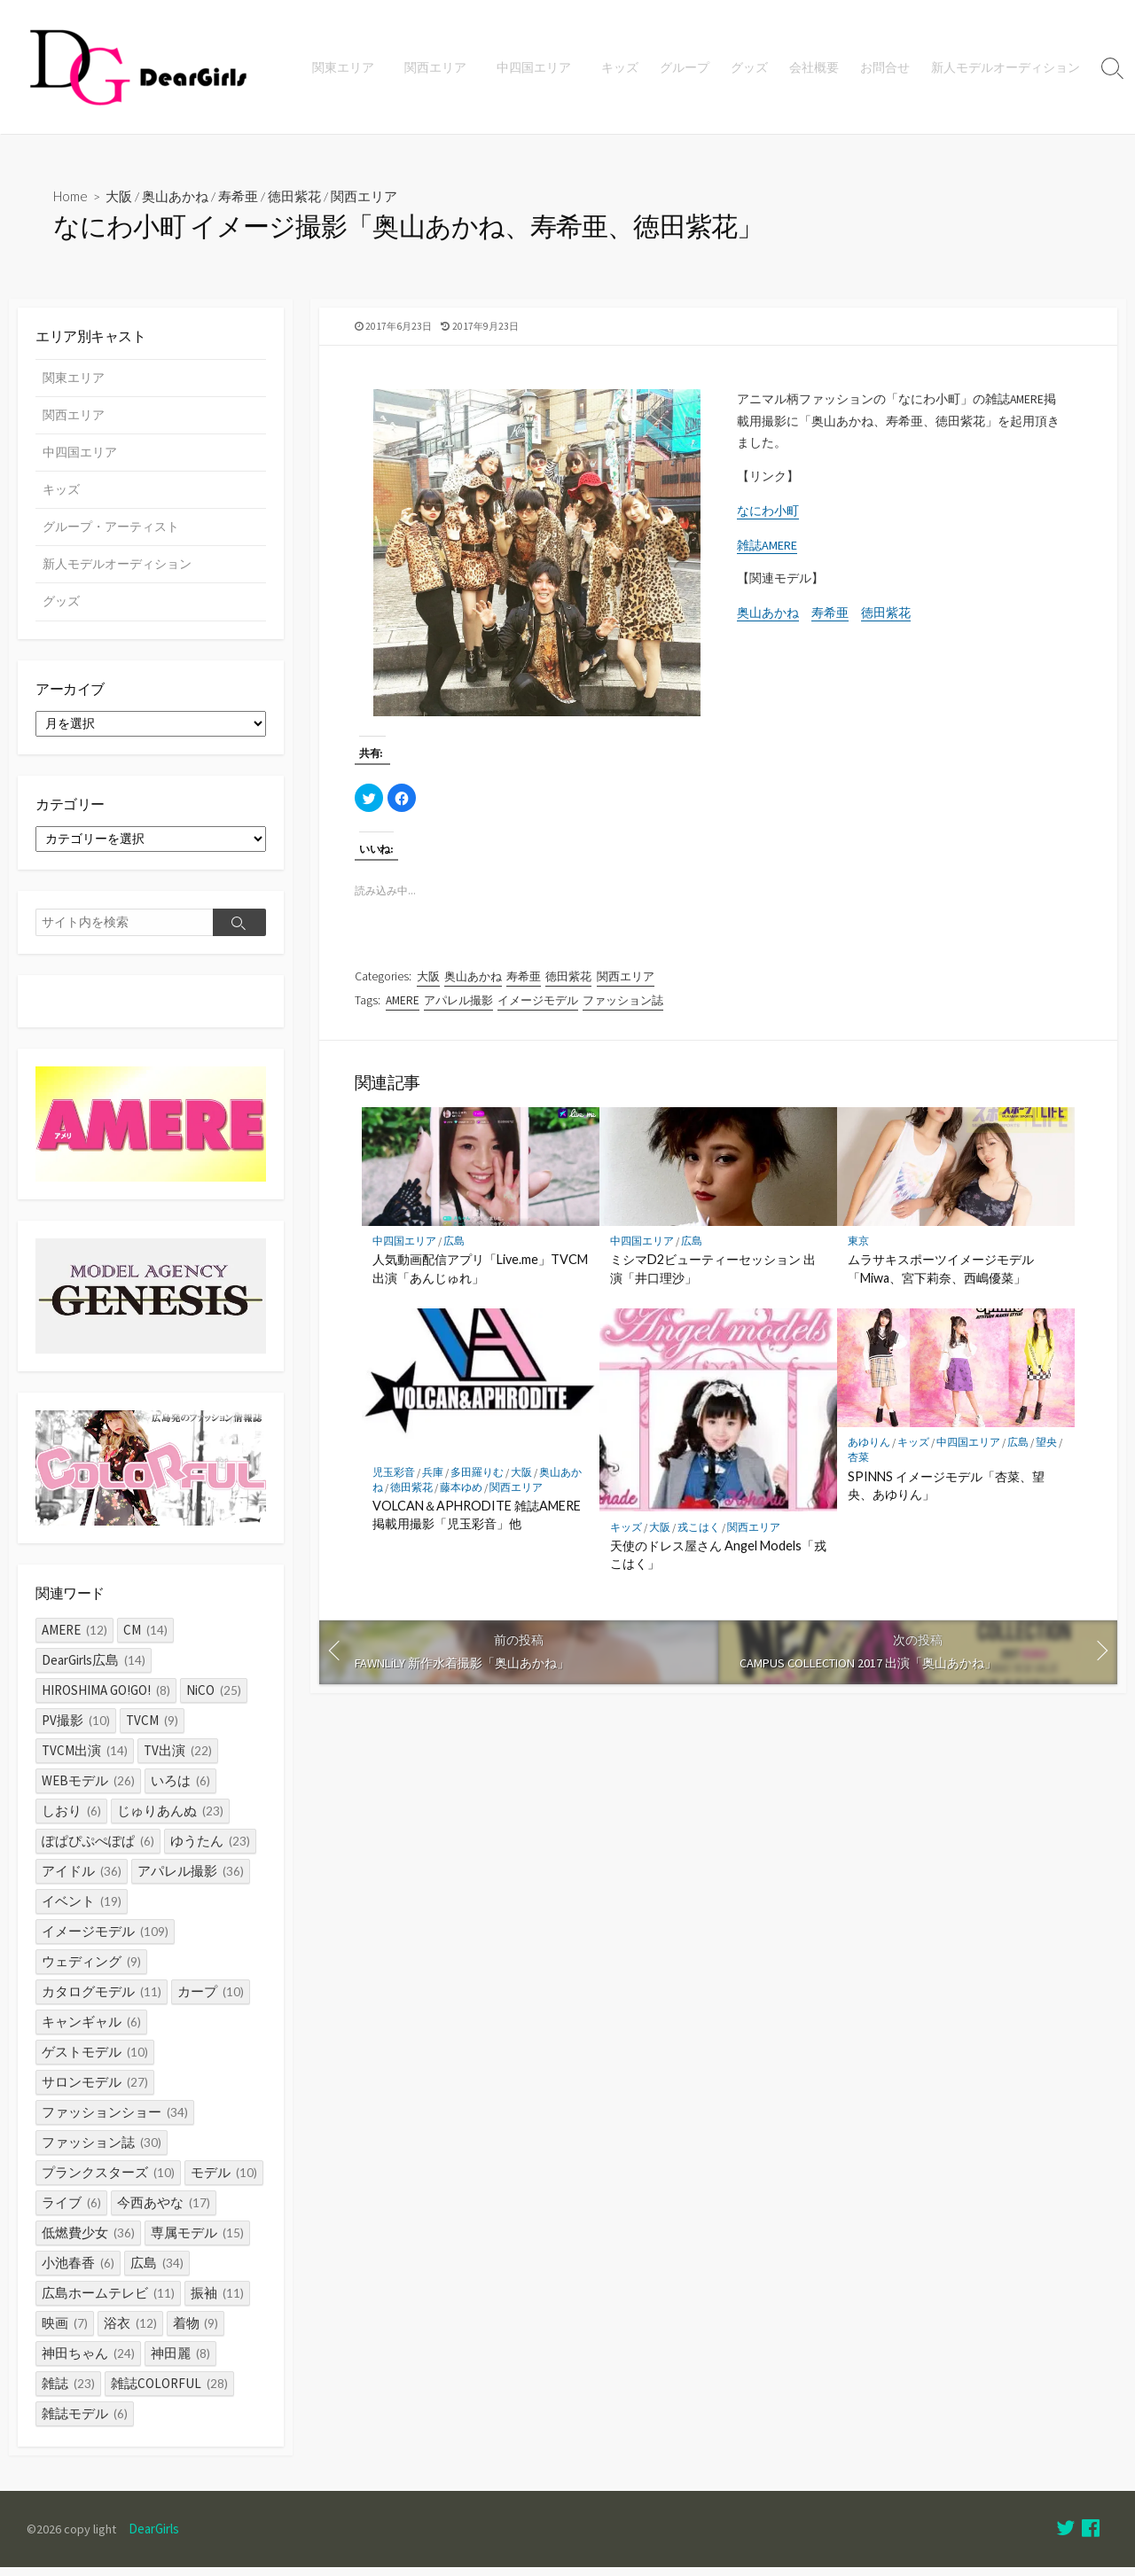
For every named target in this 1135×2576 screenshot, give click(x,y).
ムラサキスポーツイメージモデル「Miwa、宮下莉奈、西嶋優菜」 (941, 1277)
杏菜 (858, 1466)
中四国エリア (536, 67)
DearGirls (157, 2538)
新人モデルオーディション (1005, 67)
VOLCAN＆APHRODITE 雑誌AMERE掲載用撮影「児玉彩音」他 (476, 1523)
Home (71, 197)
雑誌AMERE (767, 554)
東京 (858, 1250)
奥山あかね (177, 197)
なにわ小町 (768, 519)
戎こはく (698, 1535)
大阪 (120, 197)
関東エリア (351, 67)
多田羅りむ (477, 1480)
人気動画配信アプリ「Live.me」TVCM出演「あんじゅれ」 (480, 1277)
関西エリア (441, 67)
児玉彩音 (393, 1480)
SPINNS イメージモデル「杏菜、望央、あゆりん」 (946, 1494)
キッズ (619, 67)
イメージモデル (537, 1005)
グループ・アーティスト (111, 529)
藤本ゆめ (461, 1496)
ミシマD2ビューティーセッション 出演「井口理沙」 (713, 1277)
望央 (1046, 1451)
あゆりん (869, 1451)
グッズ (749, 67)
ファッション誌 (623, 1005)
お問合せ (885, 67)
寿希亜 (240, 197)
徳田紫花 (296, 197)
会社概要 (814, 67)
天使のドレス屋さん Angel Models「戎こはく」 (718, 1563)
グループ (684, 67)
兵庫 (432, 1480)
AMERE (402, 1005)
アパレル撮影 (458, 1005)
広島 (454, 1250)
